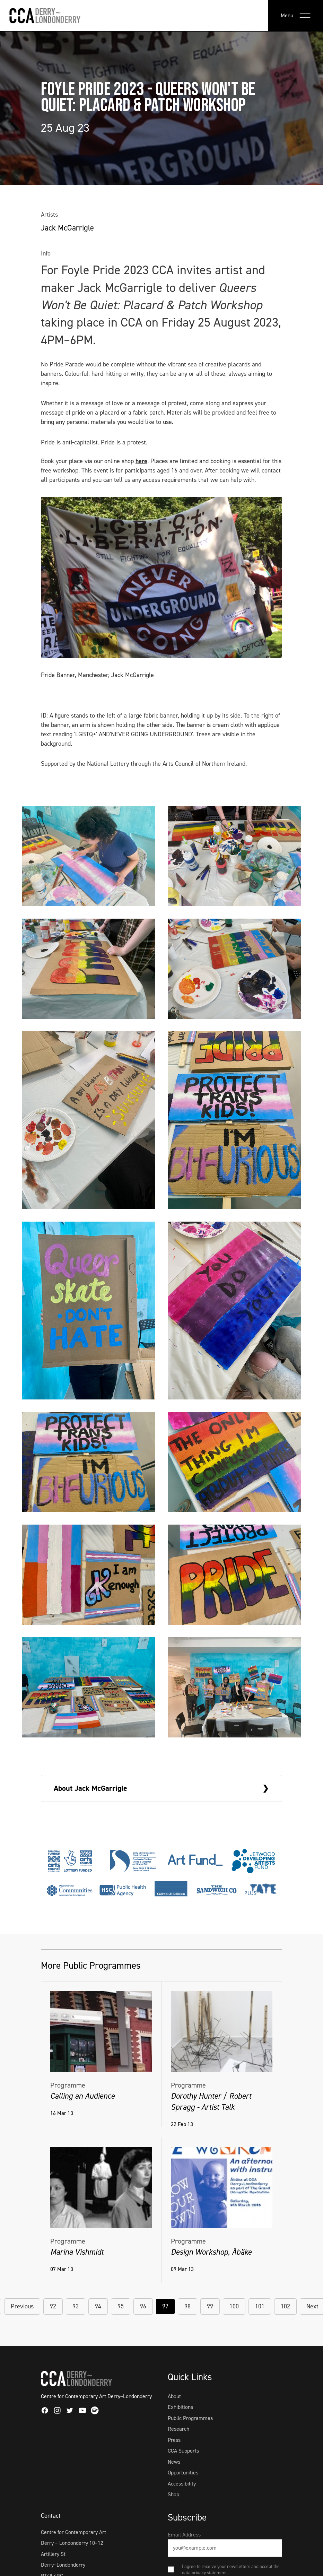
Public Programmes (190, 2418)
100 (234, 2306)
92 (53, 2306)
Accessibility (182, 2483)
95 (120, 2306)
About (174, 2396)
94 (98, 2306)
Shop (173, 2494)
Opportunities (183, 2472)
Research (178, 2428)
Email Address (184, 2534)
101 (259, 2306)
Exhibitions (180, 2407)
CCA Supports (183, 2450)
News (174, 2461)
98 (187, 2306)
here (141, 461)
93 (75, 2306)
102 (285, 2306)
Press (174, 2440)
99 (210, 2306)
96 (143, 2306)
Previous (22, 2306)
